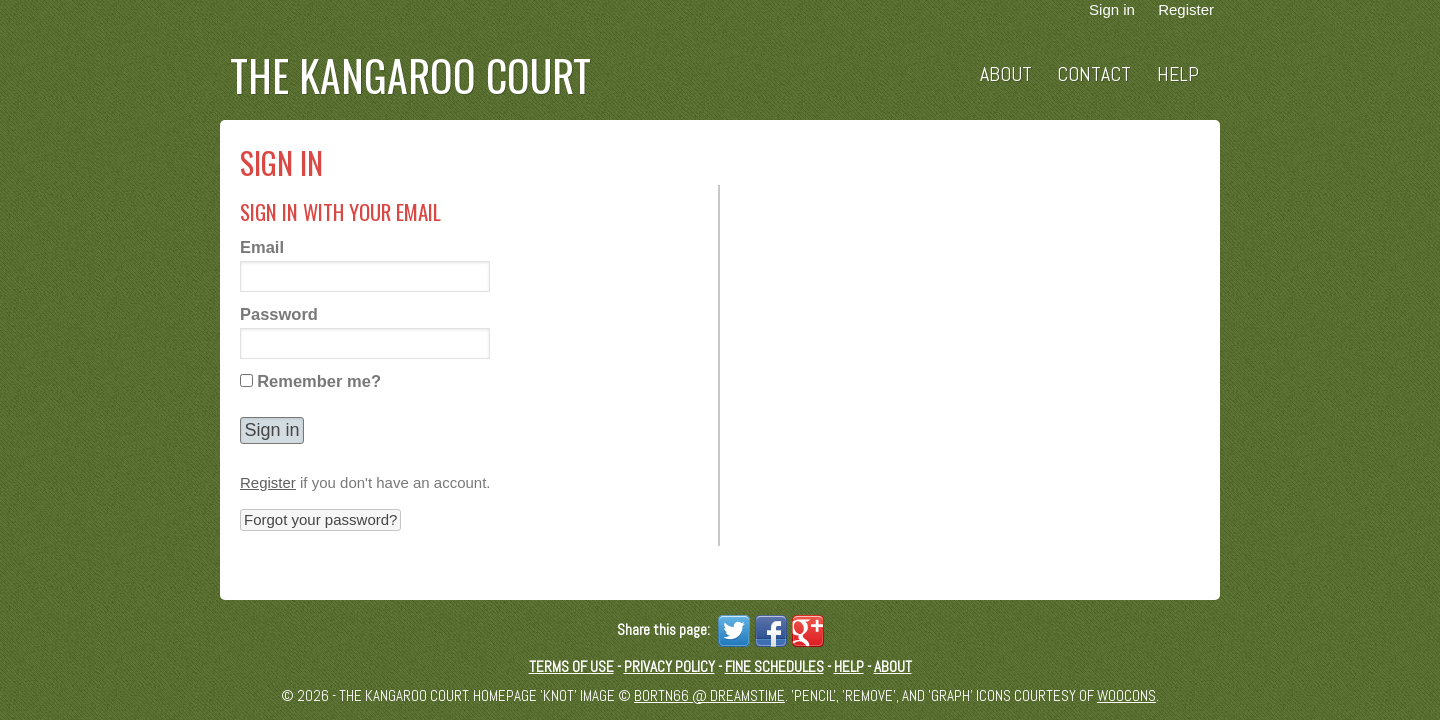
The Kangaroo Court (410, 75)
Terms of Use (571, 666)
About (1006, 74)
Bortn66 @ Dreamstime (709, 695)
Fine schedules (774, 666)
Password (279, 314)
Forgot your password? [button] (320, 519)
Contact (1094, 74)
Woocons (1126, 695)
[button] (272, 430)
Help (1178, 74)
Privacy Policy (669, 666)
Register (268, 482)
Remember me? (319, 381)
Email (262, 247)
